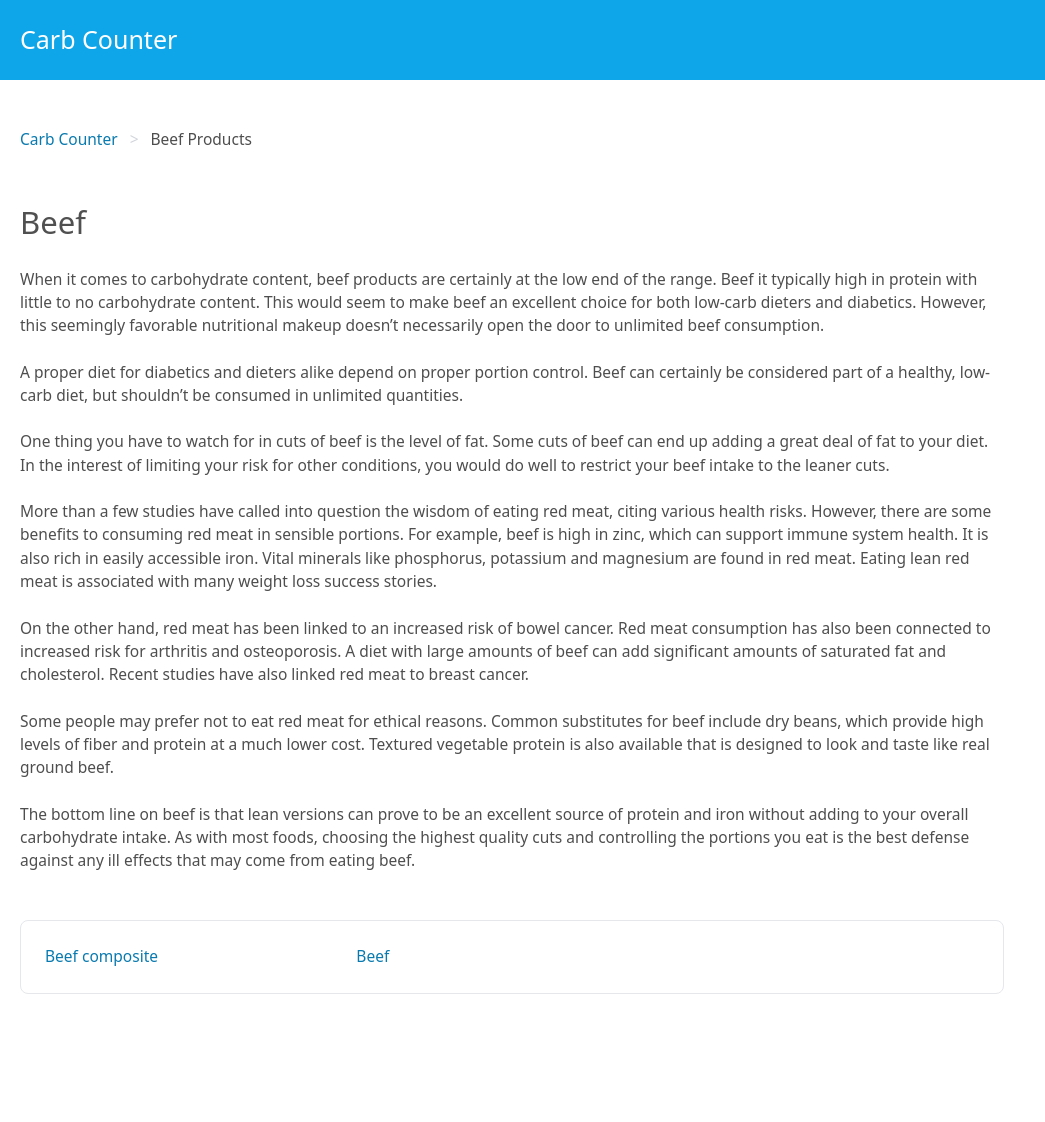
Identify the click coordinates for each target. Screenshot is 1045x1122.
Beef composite (101, 956)
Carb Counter (98, 39)
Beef (372, 956)
